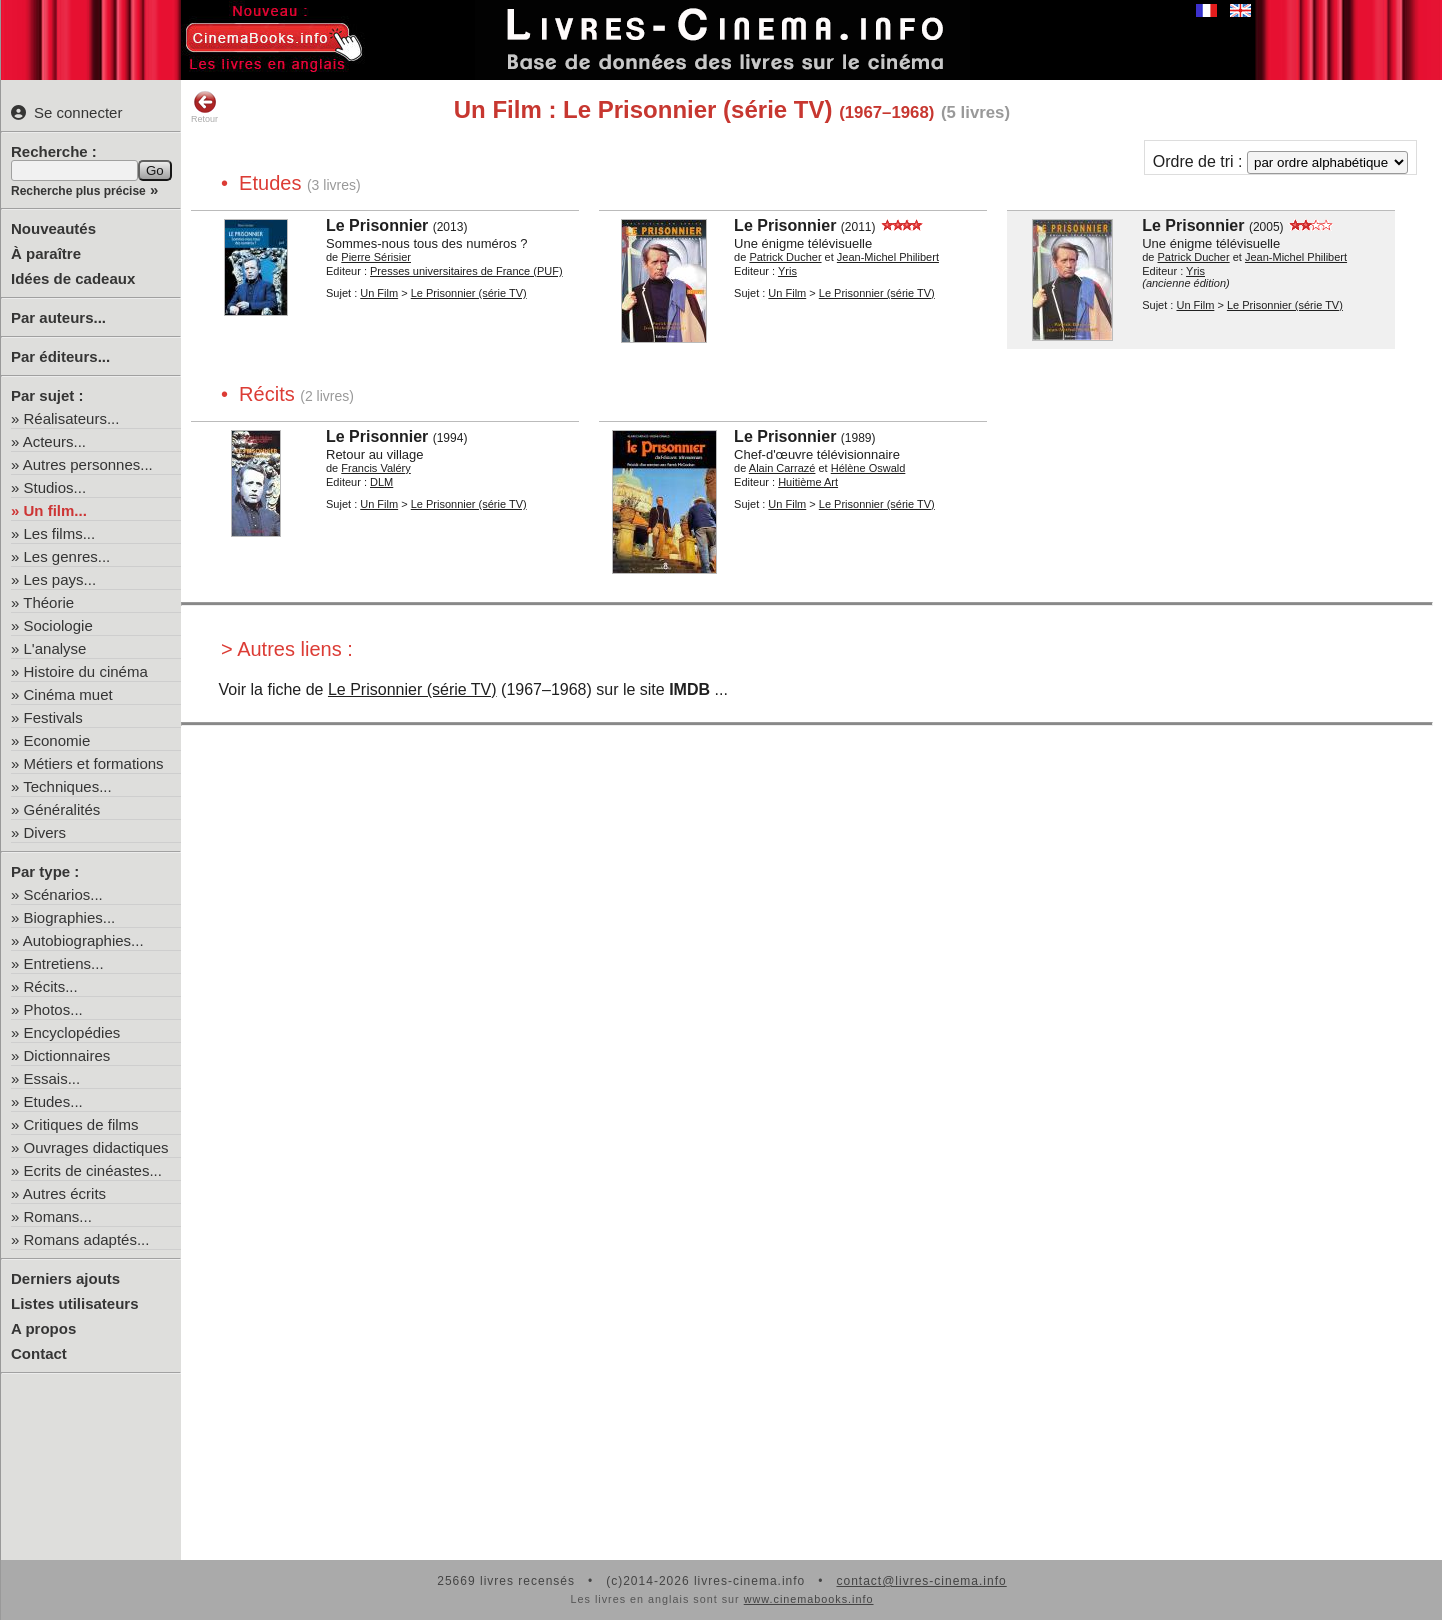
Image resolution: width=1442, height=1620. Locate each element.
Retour (204, 107)
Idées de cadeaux (73, 278)
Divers (45, 832)
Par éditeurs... (60, 356)
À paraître (46, 253)
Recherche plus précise (78, 191)
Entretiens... (64, 963)
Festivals (53, 717)
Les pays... (60, 579)
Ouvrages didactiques (96, 1147)
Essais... (52, 1078)
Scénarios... (63, 894)
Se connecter (66, 112)
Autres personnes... (88, 464)
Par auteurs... (58, 317)
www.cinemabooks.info (809, 1599)
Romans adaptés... (87, 1239)
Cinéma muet (68, 694)
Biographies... (70, 917)
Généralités (62, 809)
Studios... (55, 487)
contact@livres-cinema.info (921, 1581)
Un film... (55, 510)
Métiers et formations (94, 763)
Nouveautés (53, 228)
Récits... (51, 986)
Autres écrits (64, 1193)
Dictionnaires (67, 1055)
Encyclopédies (72, 1032)
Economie (57, 740)
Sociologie (58, 625)
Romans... (58, 1216)
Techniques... (67, 786)
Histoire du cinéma (86, 671)
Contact (39, 1353)
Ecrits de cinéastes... (93, 1170)
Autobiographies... (83, 940)
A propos (43, 1328)
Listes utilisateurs (75, 1303)
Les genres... (67, 556)
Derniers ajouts (65, 1278)
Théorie (48, 602)
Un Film (379, 293)
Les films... (60, 533)
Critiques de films (81, 1124)
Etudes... (53, 1101)
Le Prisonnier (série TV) (412, 689)
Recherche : (54, 151)
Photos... (53, 1009)
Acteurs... (54, 441)
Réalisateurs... (72, 418)
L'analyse (55, 648)
